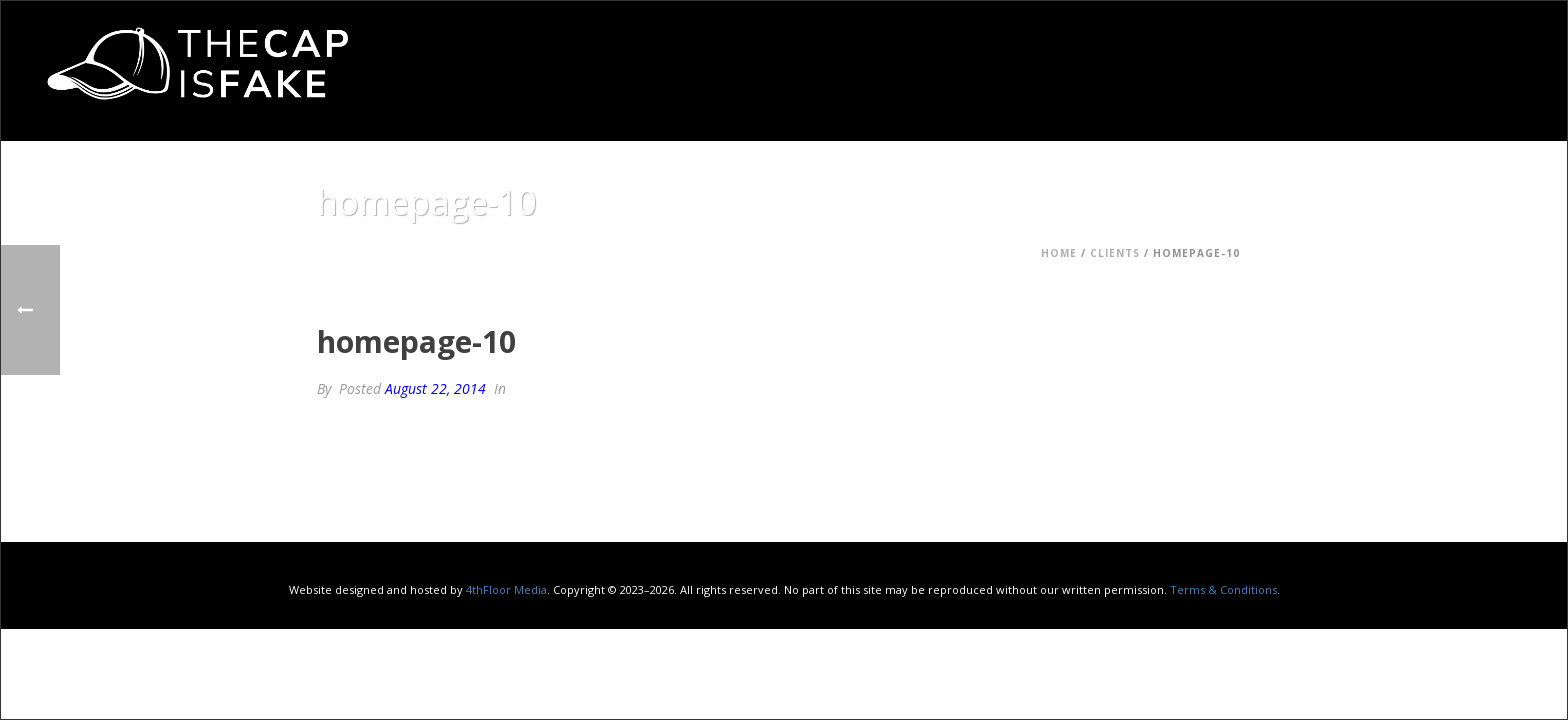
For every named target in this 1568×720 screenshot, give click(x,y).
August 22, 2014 (435, 388)
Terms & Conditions (1223, 589)
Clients (1115, 253)
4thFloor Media (506, 589)
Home (1059, 253)
